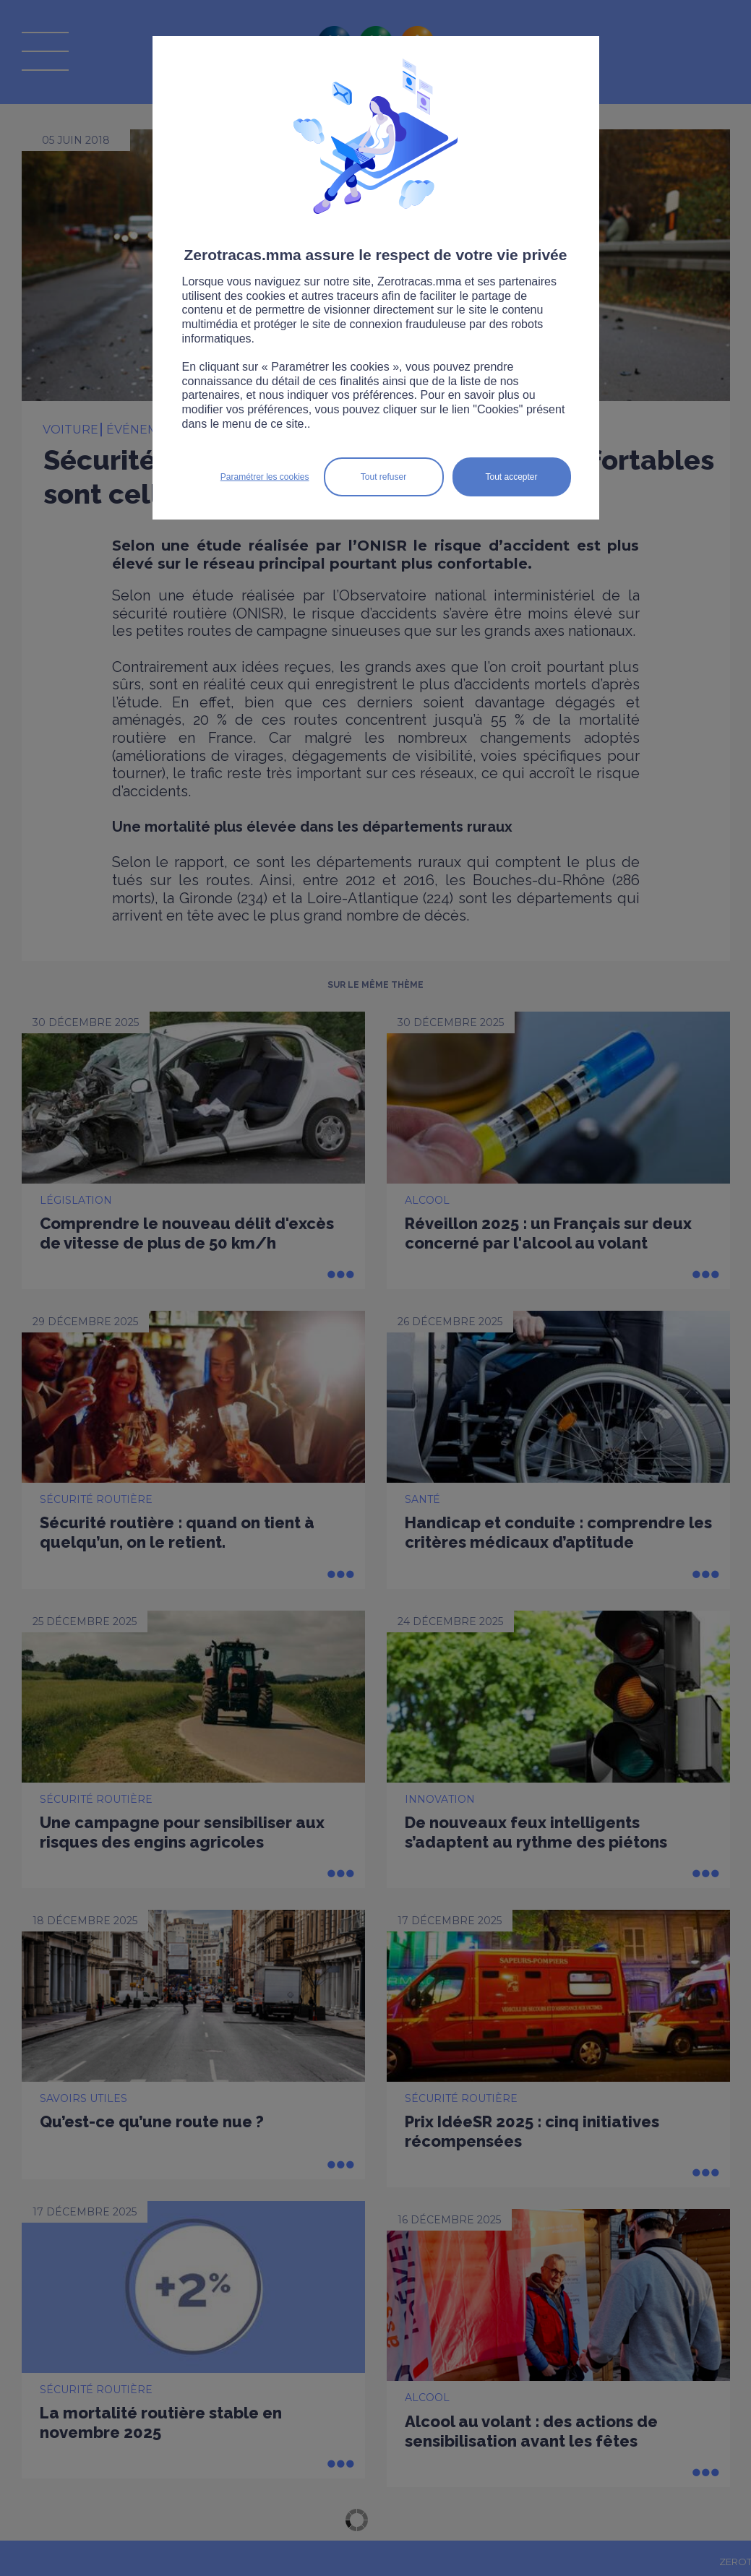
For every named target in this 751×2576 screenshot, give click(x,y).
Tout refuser (383, 477)
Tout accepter (511, 477)
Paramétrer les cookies (264, 477)
